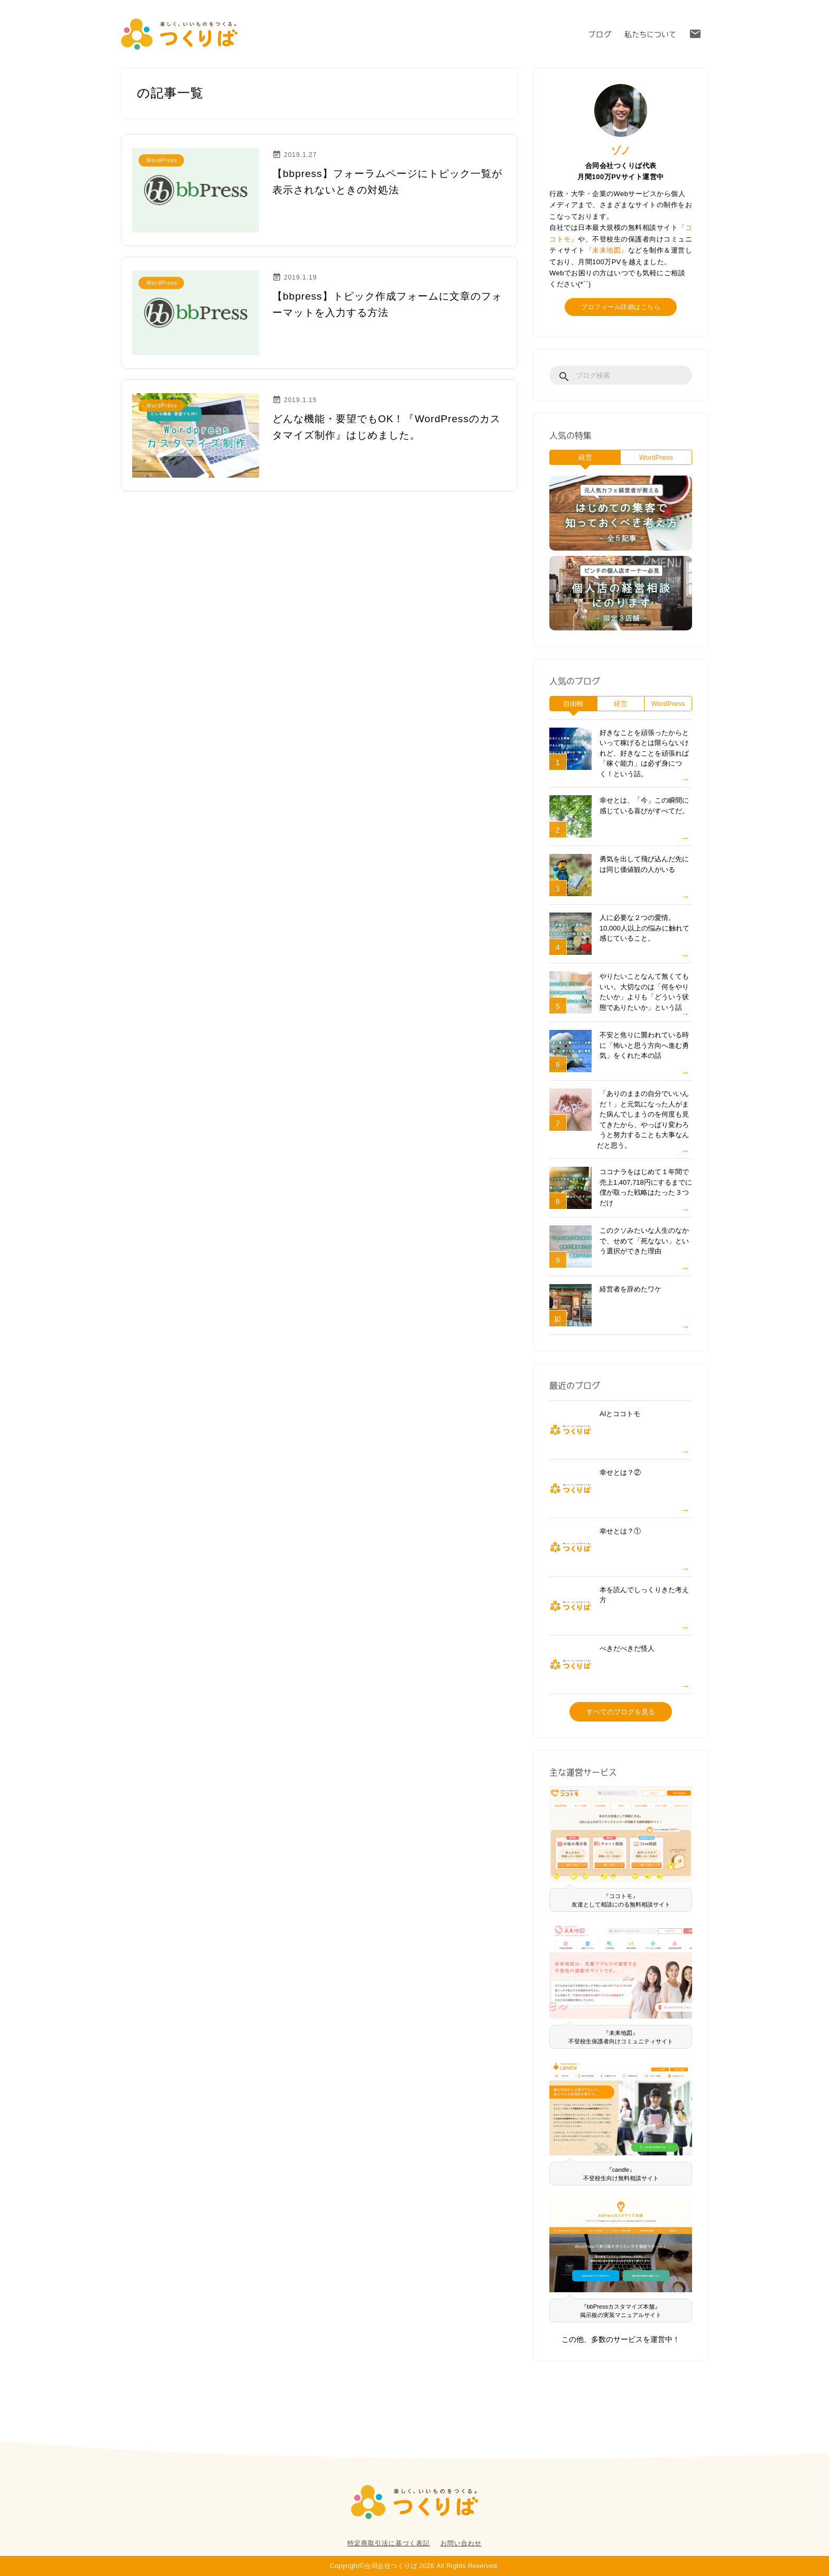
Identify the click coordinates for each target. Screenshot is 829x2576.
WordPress (656, 457)
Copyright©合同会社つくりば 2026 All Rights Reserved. (414, 2566)
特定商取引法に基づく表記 (388, 2543)
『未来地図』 (606, 250)
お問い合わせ (461, 2543)
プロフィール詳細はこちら (620, 307)
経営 (585, 457)
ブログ (600, 34)
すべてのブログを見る (620, 1712)
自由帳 (573, 704)
